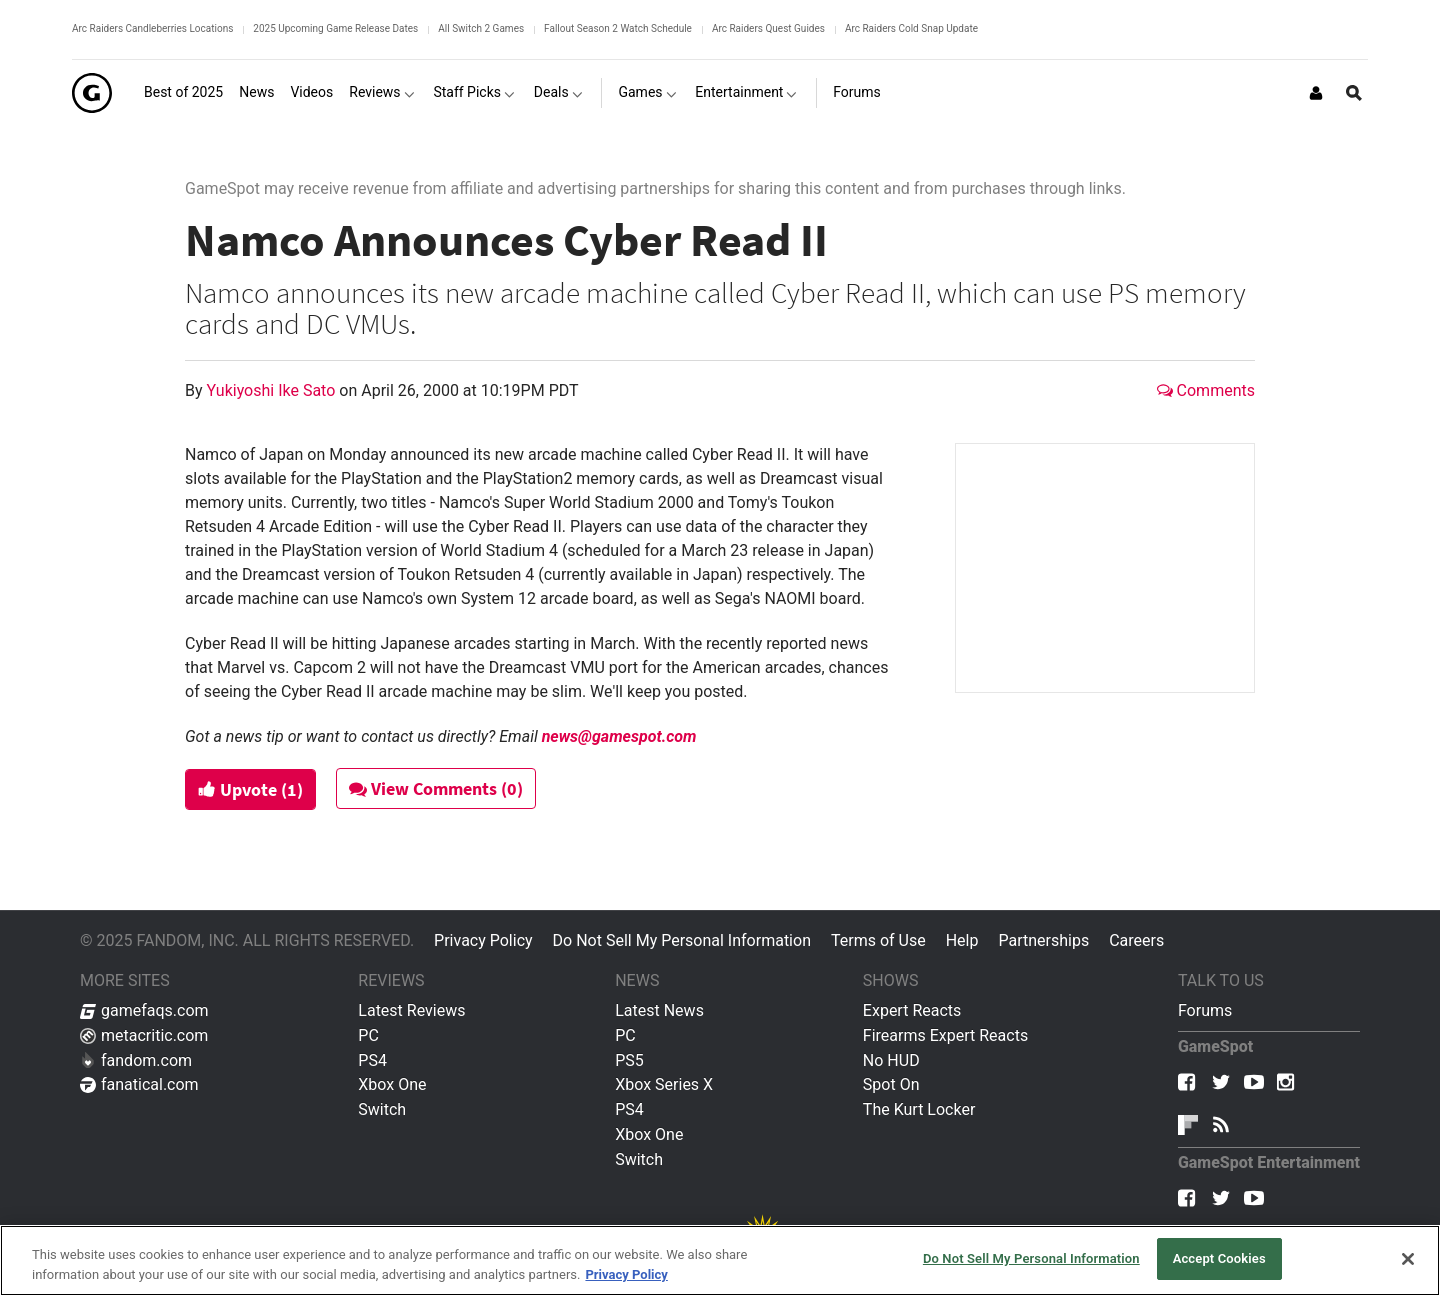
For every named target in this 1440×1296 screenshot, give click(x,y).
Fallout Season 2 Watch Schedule (618, 28)
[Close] (1408, 1259)
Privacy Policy (483, 940)
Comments (1206, 390)
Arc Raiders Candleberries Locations (152, 28)
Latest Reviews (411, 1010)
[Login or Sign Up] (1316, 93)
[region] (720, 1260)
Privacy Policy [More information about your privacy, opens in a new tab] (626, 1274)
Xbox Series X (664, 1084)
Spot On (891, 1084)
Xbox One (392, 1084)
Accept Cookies (1219, 1258)
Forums (1205, 1010)
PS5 (629, 1060)
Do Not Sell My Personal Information (682, 940)
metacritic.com (144, 1035)
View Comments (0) (437, 788)
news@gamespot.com (619, 736)
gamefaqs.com (144, 1010)
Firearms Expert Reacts (945, 1035)
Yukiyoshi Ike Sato (273, 390)
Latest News (659, 1010)
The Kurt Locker (919, 1109)
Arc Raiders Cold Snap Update (911, 28)
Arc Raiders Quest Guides (768, 28)
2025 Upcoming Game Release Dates (335, 28)
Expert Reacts (912, 1010)
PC (368, 1035)
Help (962, 940)
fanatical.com (139, 1084)
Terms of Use (878, 940)
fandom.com (136, 1060)
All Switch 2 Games (481, 28)
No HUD (891, 1060)
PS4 (372, 1060)
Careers (1136, 940)
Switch (382, 1109)
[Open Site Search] (1354, 93)
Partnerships (1043, 940)
